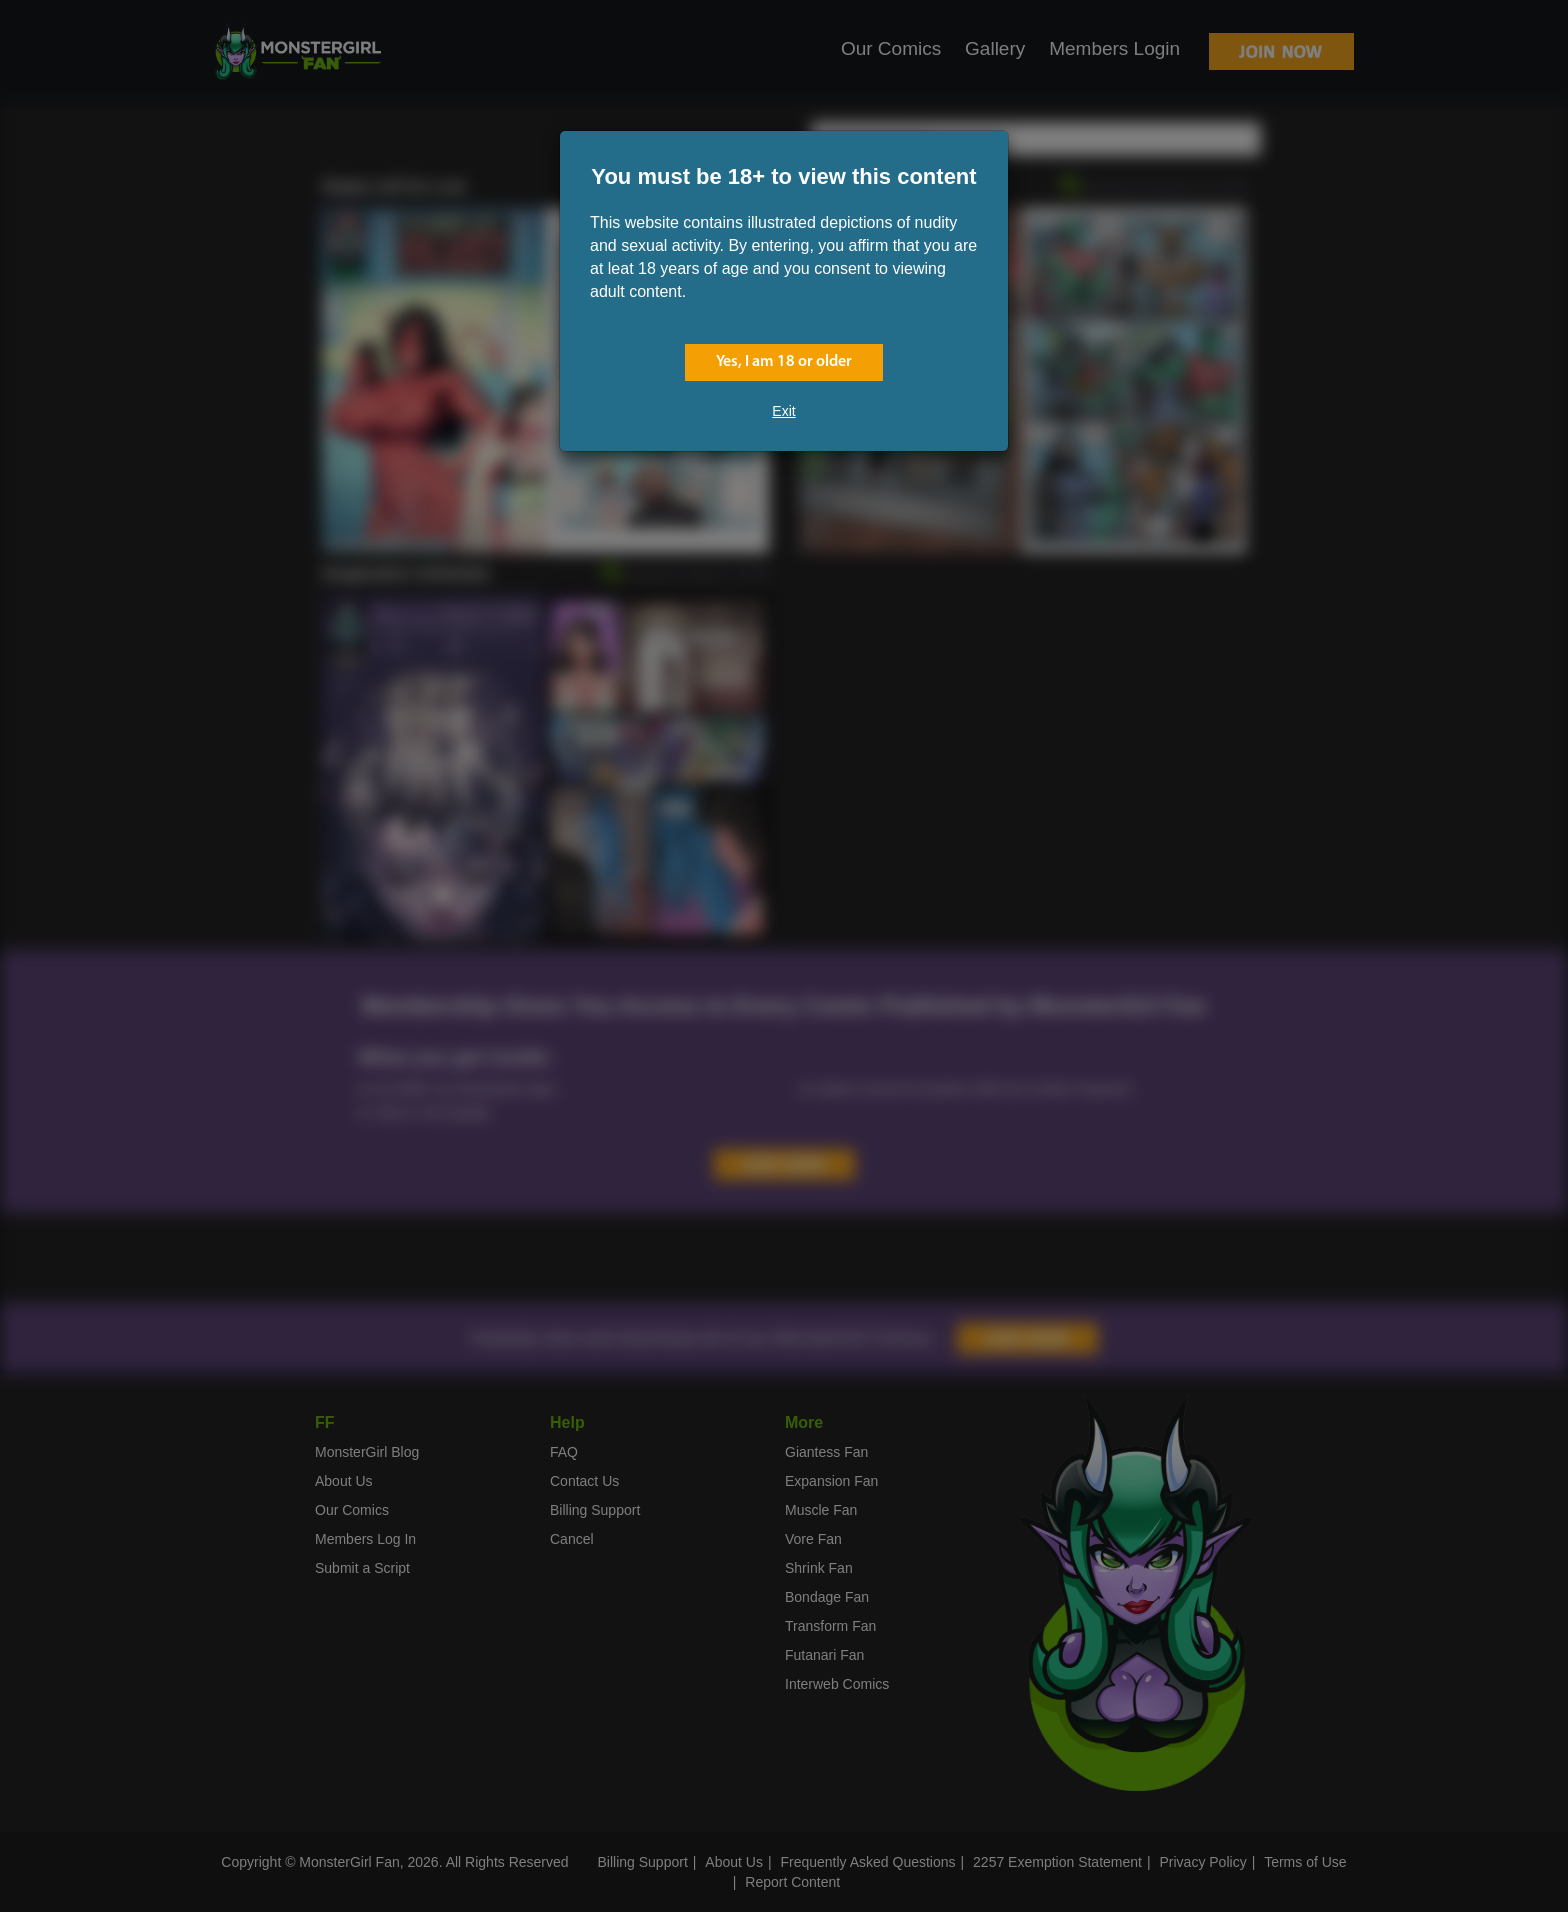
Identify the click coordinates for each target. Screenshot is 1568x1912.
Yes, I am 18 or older (784, 362)
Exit (783, 411)
